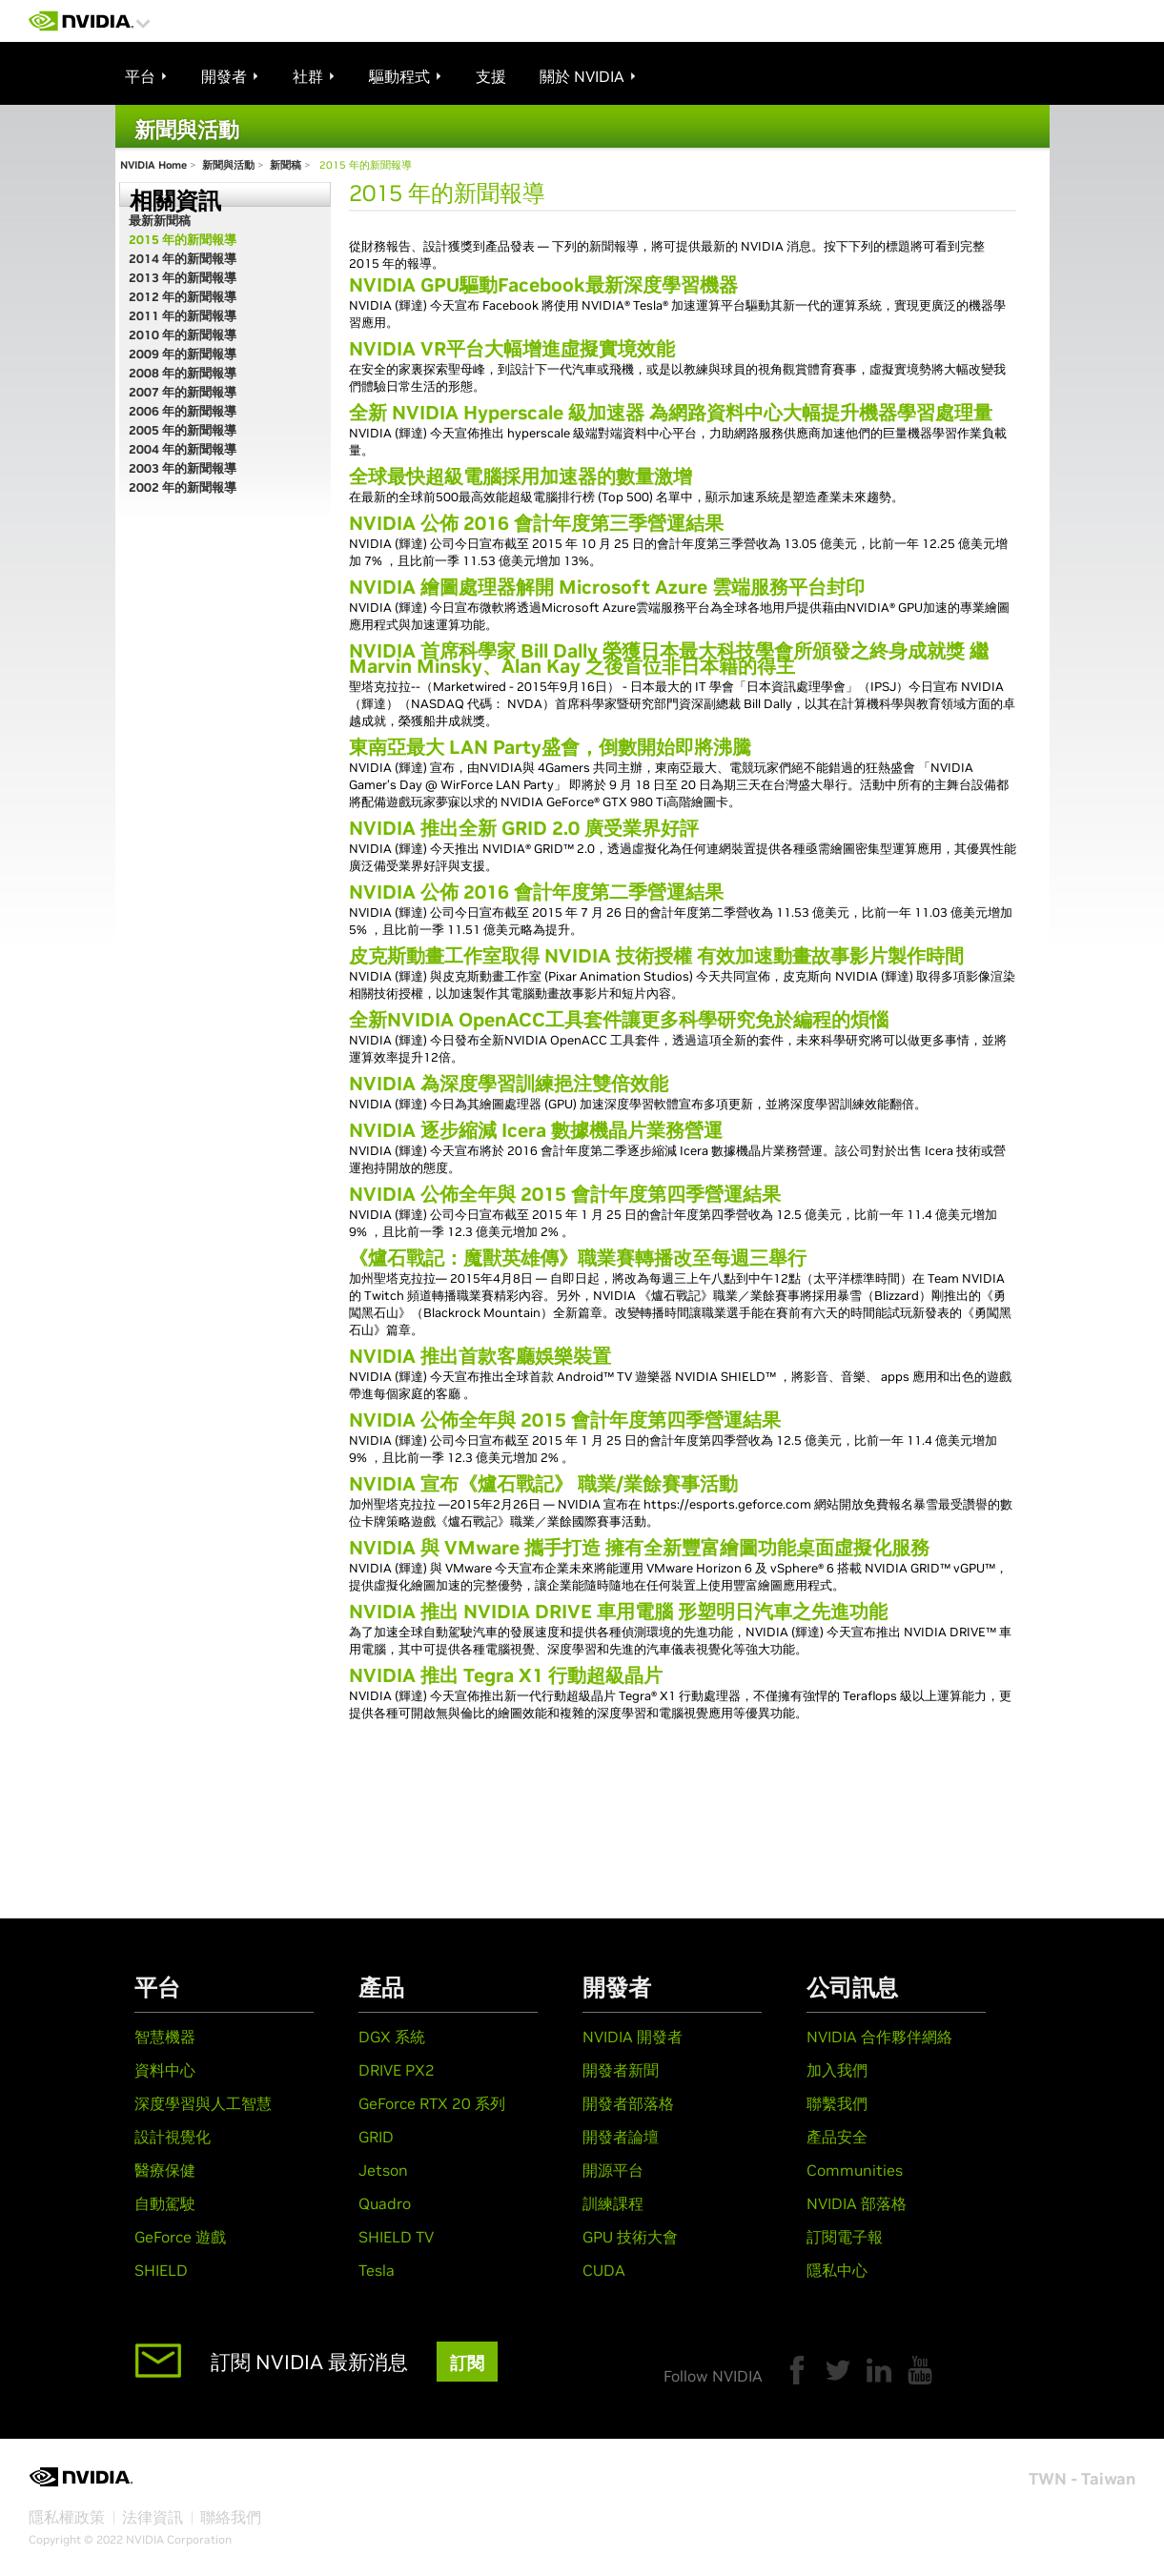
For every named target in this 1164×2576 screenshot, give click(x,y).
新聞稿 (285, 165)
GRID (376, 2136)
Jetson (383, 2170)
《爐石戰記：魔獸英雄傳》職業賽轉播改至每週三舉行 (578, 1258)
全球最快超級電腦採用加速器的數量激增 (520, 476)
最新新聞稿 (160, 221)
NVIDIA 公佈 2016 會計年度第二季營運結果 (536, 892)
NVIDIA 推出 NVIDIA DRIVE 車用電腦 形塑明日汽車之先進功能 (618, 1611)
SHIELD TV (396, 2236)
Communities (855, 2170)
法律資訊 (152, 2516)
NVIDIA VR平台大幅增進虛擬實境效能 (512, 348)
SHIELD (161, 2270)
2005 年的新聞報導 (182, 430)
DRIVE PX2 (396, 2069)
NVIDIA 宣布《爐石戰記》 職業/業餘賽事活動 (543, 1483)
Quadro (384, 2203)
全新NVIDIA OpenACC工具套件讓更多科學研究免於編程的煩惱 (618, 1019)
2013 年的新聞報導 (182, 278)
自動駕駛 (164, 2203)
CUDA (603, 2270)
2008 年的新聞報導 (182, 373)
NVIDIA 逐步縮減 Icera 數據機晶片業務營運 (536, 1130)
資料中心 (164, 2069)
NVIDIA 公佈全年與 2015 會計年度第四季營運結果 (565, 1194)
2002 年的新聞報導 (182, 487)
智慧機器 (164, 2036)
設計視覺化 (172, 2136)
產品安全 (837, 2136)
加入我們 (837, 2069)
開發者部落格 (628, 2103)
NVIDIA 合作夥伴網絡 (879, 2036)
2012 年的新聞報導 (182, 297)
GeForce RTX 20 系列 (431, 2103)
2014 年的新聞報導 (182, 259)
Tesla (376, 2270)
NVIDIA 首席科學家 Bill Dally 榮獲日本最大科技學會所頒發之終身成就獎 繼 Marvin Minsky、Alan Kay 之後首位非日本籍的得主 (669, 659)
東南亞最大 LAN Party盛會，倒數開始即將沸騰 (550, 747)
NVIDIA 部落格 (857, 2203)
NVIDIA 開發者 (632, 2036)
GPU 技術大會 (630, 2236)
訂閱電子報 (845, 2236)
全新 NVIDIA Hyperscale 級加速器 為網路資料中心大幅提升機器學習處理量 (670, 412)
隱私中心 (837, 2270)
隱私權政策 (67, 2516)
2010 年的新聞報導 (182, 335)
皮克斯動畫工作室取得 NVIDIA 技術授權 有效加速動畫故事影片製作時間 (656, 955)
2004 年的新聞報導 (182, 449)
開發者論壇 (620, 2136)
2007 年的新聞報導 (182, 392)
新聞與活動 (228, 165)
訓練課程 (612, 2203)
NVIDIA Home (153, 165)
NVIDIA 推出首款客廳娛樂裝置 (480, 1356)
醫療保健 (164, 2170)
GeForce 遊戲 (180, 2236)
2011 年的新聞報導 (182, 316)
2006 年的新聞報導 (182, 411)
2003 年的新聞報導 (182, 468)
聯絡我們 (230, 2516)
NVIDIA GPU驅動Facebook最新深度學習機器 (543, 285)
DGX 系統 (391, 2036)
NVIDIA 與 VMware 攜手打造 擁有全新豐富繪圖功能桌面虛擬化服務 (639, 1547)
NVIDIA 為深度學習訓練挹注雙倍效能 (508, 1083)
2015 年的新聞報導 (182, 240)
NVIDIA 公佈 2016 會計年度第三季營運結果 (536, 523)
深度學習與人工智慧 (203, 2103)
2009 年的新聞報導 (182, 354)
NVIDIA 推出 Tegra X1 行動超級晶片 (506, 1675)
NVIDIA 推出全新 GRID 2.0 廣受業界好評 (524, 828)
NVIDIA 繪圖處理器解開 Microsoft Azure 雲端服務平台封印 (607, 587)
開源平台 (612, 2170)
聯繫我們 (837, 2103)
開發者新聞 (620, 2069)
